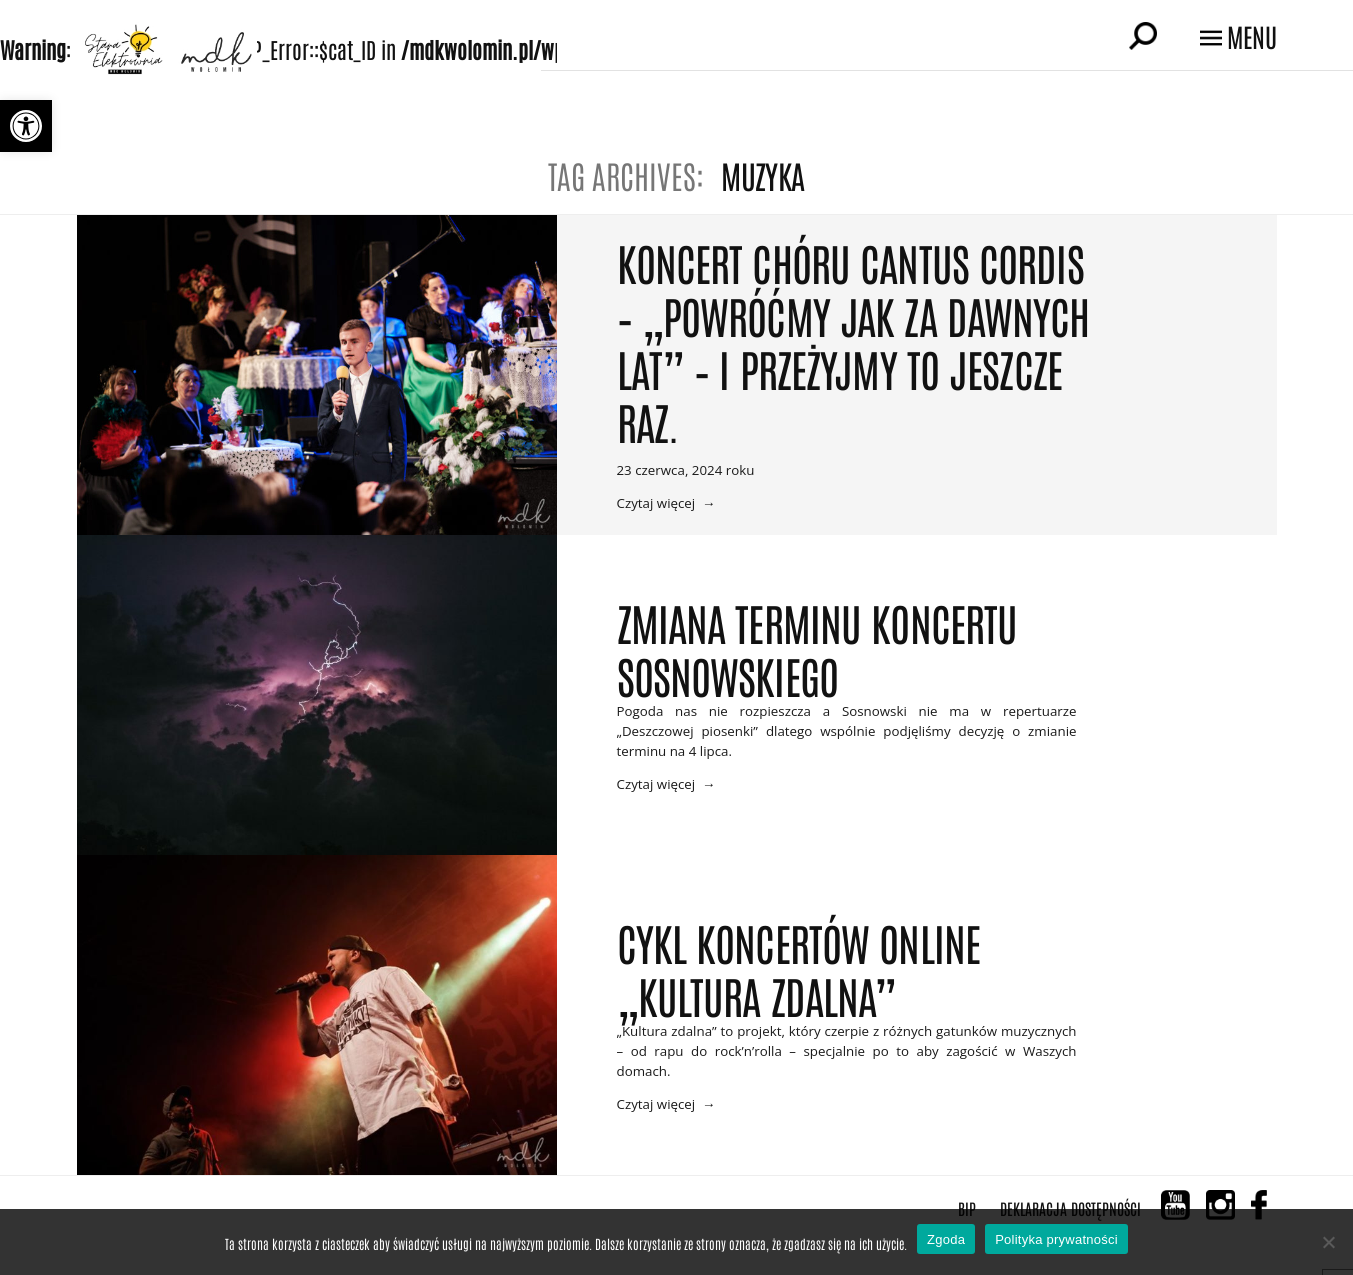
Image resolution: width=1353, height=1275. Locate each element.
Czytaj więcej (656, 503)
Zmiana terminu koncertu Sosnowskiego (817, 648)
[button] (26, 126)
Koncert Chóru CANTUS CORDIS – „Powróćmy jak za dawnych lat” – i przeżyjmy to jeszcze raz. (853, 340)
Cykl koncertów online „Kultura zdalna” (799, 968)
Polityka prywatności (1056, 1239)
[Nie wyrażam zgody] (1328, 1242)
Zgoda (946, 1239)
